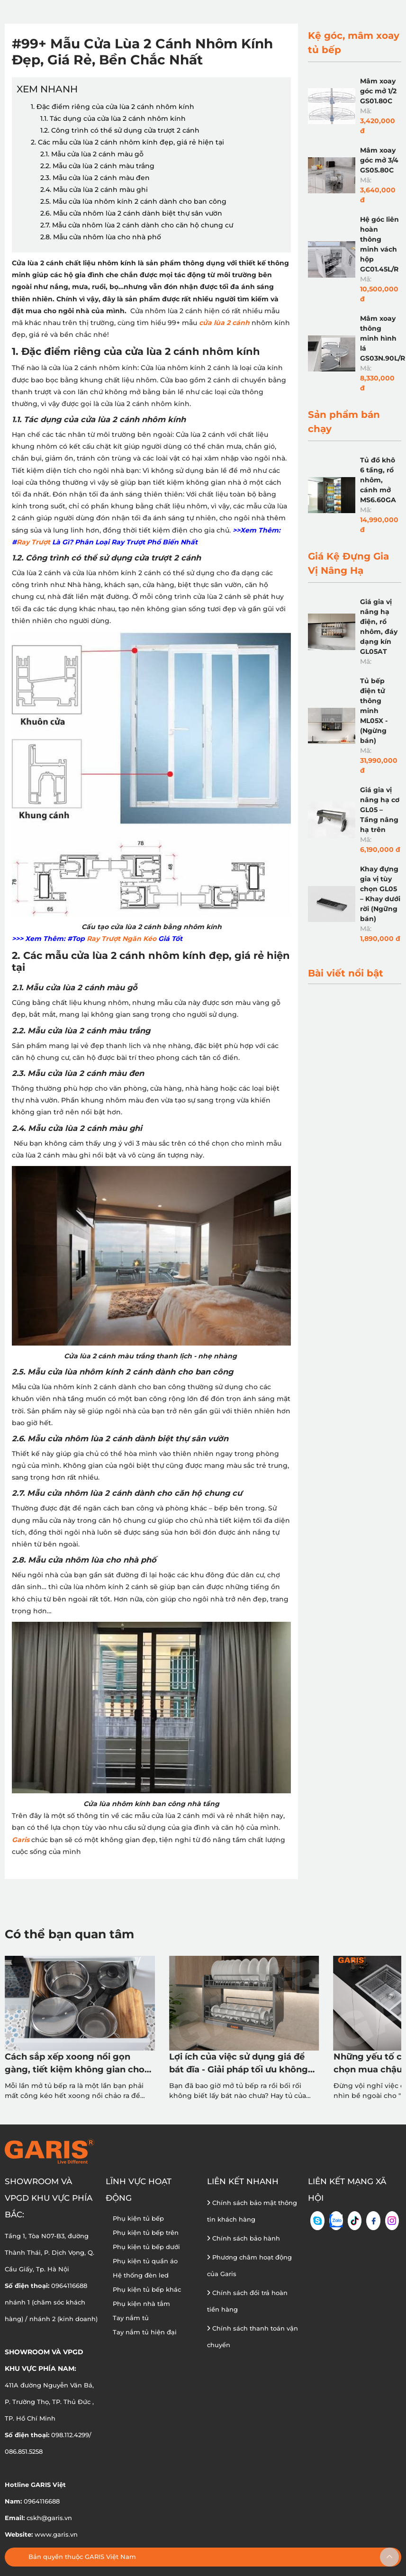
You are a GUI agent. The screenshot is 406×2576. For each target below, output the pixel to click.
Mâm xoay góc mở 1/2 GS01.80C (378, 91)
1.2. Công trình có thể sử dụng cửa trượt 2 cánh (137, 130)
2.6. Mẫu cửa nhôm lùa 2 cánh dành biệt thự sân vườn (131, 213)
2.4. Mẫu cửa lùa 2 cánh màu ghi (94, 189)
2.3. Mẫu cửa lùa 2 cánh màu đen (95, 177)
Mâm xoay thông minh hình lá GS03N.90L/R (382, 338)
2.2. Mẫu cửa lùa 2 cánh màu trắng (97, 166)
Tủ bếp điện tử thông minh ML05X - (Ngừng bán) (374, 711)
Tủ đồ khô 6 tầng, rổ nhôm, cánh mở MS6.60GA (378, 480)
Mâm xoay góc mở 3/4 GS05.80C (379, 160)
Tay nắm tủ (131, 2318)
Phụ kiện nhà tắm (141, 2303)
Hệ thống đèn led (141, 2275)
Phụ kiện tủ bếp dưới (146, 2247)
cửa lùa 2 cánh (224, 322)
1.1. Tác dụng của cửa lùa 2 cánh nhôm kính (113, 118)
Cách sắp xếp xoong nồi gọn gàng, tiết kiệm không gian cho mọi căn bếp (74, 2064)
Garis (20, 1839)
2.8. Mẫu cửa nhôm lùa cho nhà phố (100, 237)
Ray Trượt (33, 542)
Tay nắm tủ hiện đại (145, 2332)
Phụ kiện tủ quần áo (145, 2261)
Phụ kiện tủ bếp (138, 2218)
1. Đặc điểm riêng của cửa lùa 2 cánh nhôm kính (112, 106)
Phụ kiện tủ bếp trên (146, 2232)
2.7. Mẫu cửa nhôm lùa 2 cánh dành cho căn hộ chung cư (136, 225)
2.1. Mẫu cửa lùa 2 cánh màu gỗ (92, 154)
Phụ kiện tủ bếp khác (147, 2289)
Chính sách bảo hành (243, 2238)
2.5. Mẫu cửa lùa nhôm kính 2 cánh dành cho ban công (133, 201)
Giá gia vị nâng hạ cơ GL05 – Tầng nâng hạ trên (379, 810)
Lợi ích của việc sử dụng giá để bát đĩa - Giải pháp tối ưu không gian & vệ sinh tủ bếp (238, 2064)
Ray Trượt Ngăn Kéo (121, 938)
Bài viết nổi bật (345, 973)
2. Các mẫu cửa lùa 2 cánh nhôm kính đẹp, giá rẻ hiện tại (127, 142)
